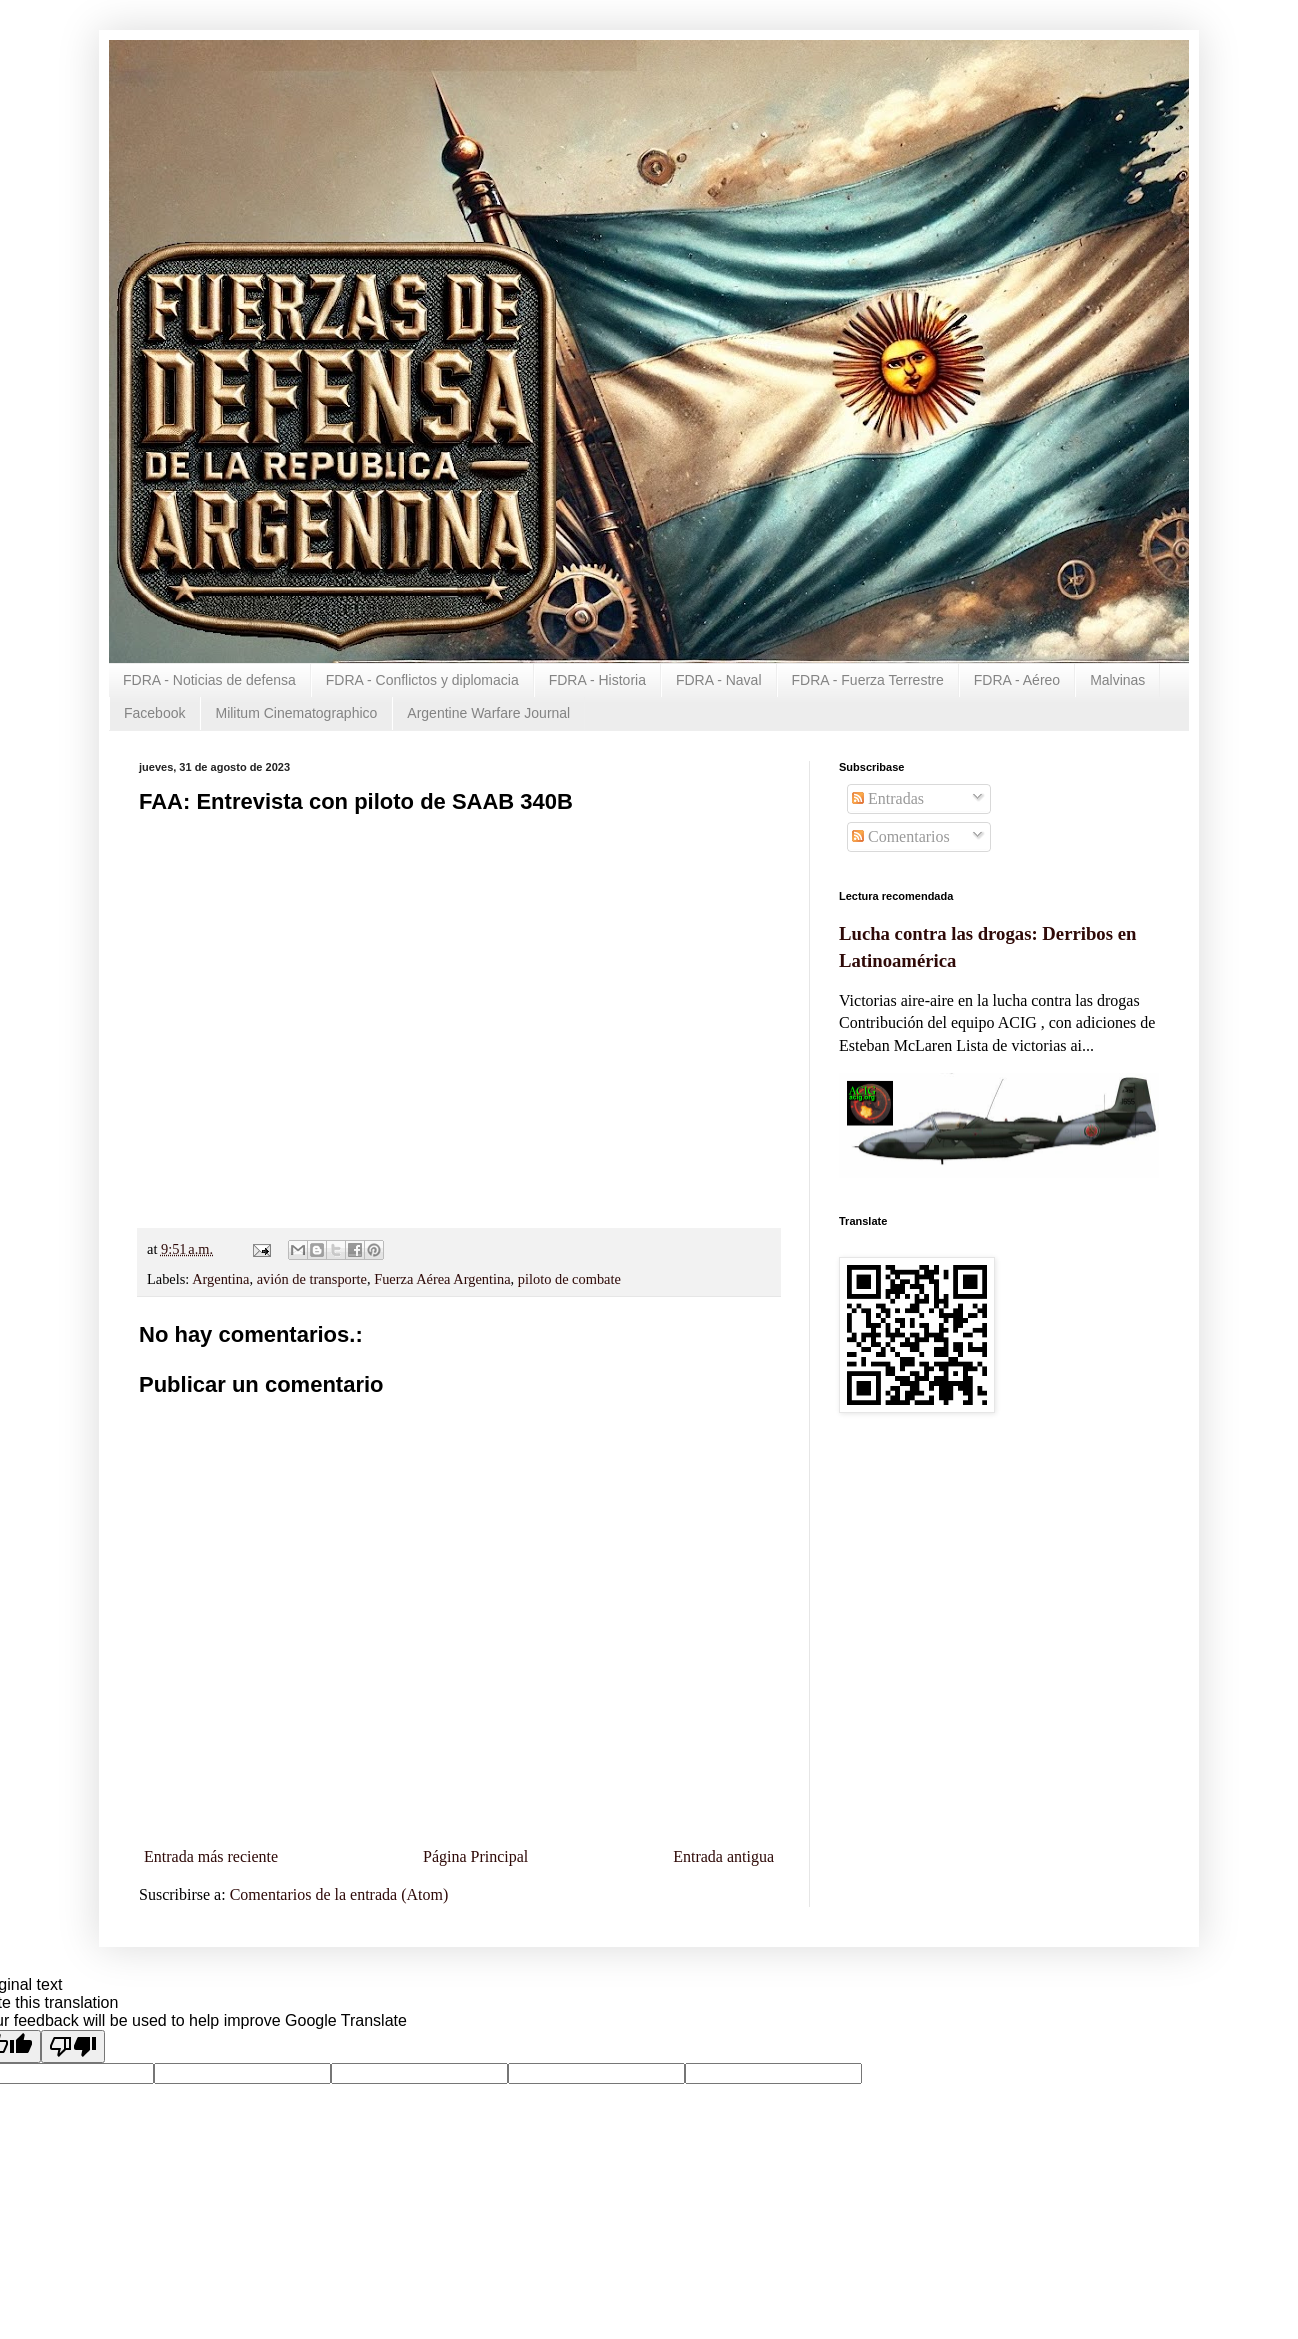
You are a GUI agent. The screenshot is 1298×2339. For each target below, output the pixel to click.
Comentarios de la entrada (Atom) (339, 1894)
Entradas (888, 798)
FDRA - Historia (597, 680)
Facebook (154, 713)
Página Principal (475, 1856)
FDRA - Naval (719, 680)
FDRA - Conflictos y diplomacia (422, 680)
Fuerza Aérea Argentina (442, 1279)
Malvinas (1117, 680)
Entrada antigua (723, 1856)
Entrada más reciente (211, 1856)
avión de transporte (312, 1279)
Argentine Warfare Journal (488, 713)
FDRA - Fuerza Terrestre (868, 680)
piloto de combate (569, 1279)
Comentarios (901, 836)
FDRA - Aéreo (1017, 680)
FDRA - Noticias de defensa (209, 680)
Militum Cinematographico (296, 713)
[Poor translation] (73, 2046)
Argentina (220, 1279)
